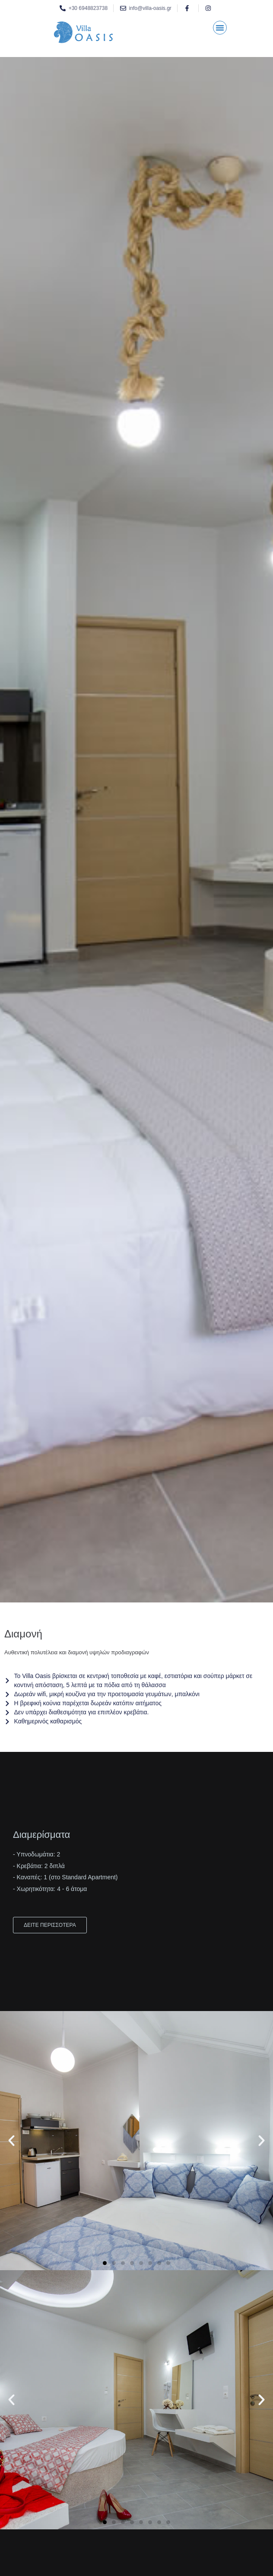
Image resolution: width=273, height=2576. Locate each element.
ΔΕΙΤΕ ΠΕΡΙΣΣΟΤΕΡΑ (50, 1925)
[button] (220, 28)
